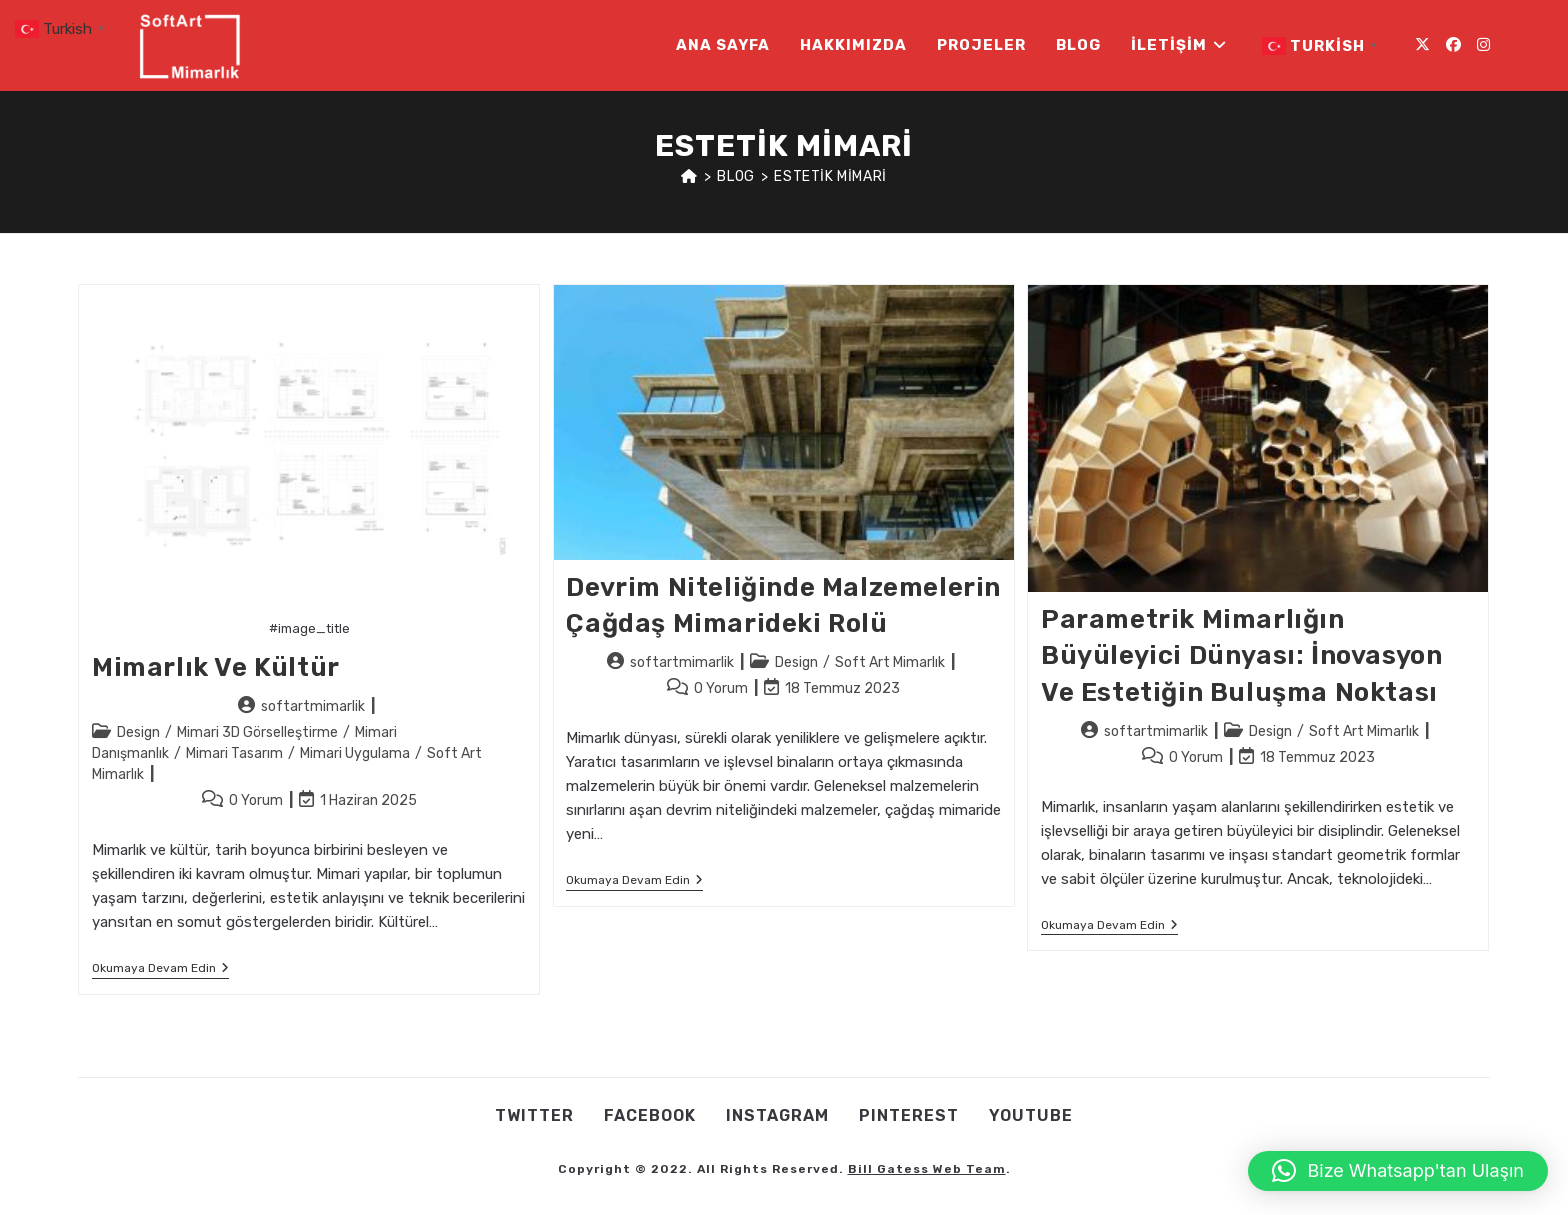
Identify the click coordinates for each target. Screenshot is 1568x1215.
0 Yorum (256, 800)
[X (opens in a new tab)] (1422, 45)
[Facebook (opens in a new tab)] (1453, 45)
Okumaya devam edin (160, 969)
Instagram (777, 1115)
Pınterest (909, 1115)
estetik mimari (830, 176)
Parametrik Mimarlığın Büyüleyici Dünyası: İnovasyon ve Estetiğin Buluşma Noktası (1241, 656)
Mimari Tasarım (234, 753)
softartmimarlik (313, 706)
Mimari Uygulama (355, 753)
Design (138, 732)
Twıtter (534, 1115)
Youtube (1031, 1115)
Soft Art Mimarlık (890, 662)
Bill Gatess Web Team (927, 1169)
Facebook (650, 1115)
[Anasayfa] (689, 176)
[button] (1398, 1171)
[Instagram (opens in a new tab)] (1483, 45)
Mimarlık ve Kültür (216, 667)
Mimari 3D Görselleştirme (257, 732)
